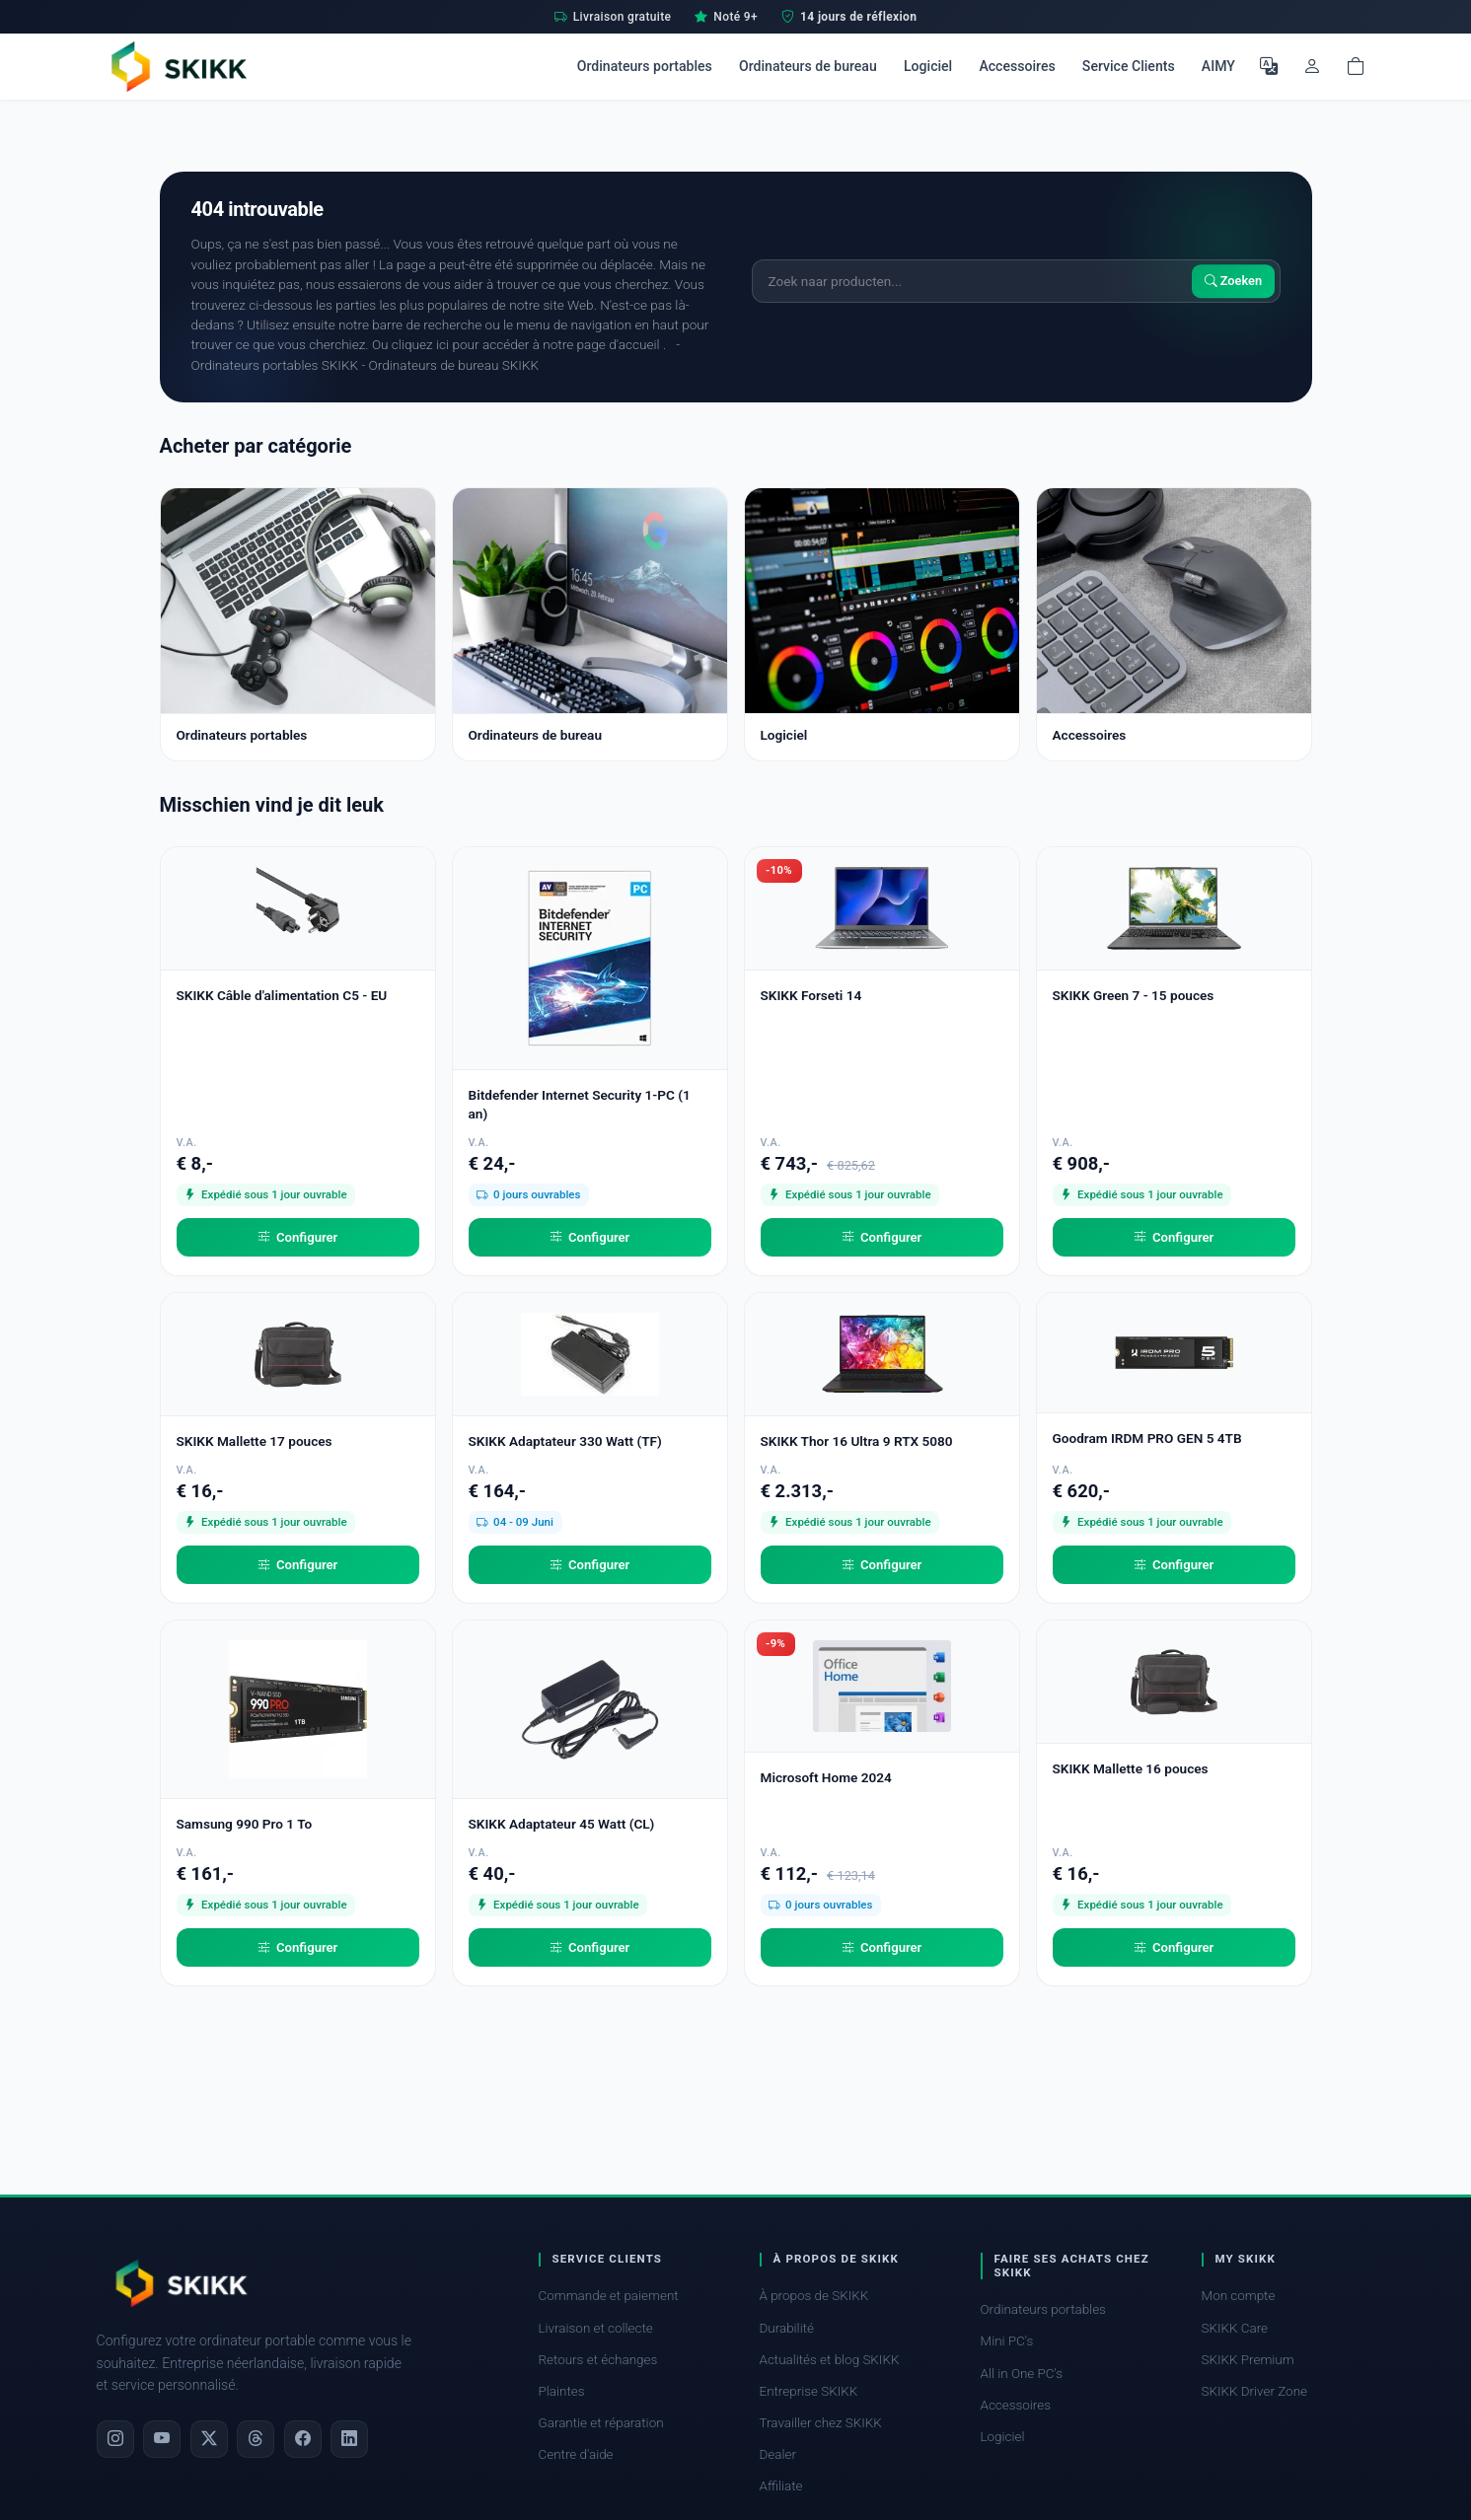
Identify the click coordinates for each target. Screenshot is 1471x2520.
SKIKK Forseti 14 (811, 995)
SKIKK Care (1235, 2328)
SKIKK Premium (1248, 2359)
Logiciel (928, 66)
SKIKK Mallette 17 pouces (254, 1441)
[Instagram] (115, 2439)
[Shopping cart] (1355, 66)
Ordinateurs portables (644, 66)
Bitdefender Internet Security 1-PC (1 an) (580, 1104)
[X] (209, 2439)
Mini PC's (1007, 2341)
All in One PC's (1022, 2373)
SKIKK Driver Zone (1255, 2391)
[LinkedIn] (349, 2439)
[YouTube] (162, 2439)
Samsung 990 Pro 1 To (245, 1824)
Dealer (778, 2454)
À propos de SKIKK (814, 2295)
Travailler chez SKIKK (821, 2422)
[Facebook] (303, 2439)
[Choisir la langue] (1268, 66)
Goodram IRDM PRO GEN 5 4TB (1147, 1438)
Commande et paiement (609, 2295)
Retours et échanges (598, 2359)
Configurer (297, 1238)
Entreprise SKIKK (809, 2391)
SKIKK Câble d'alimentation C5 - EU (282, 995)
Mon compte (1239, 2295)
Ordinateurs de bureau (808, 66)
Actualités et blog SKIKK (830, 2359)
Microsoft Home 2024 (826, 1777)
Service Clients (1128, 66)
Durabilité (787, 2328)
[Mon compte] (1312, 66)
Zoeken (1234, 280)
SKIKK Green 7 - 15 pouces (1133, 995)
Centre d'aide (576, 2454)
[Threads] (255, 2439)
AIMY (1218, 66)
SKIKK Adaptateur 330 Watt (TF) (565, 1441)
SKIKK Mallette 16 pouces (1131, 1768)
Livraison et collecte (596, 2328)
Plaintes (562, 2391)
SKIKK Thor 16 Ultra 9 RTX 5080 (857, 1441)
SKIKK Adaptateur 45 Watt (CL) (562, 1824)
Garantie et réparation (601, 2422)
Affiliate (781, 2486)
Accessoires (1017, 66)
